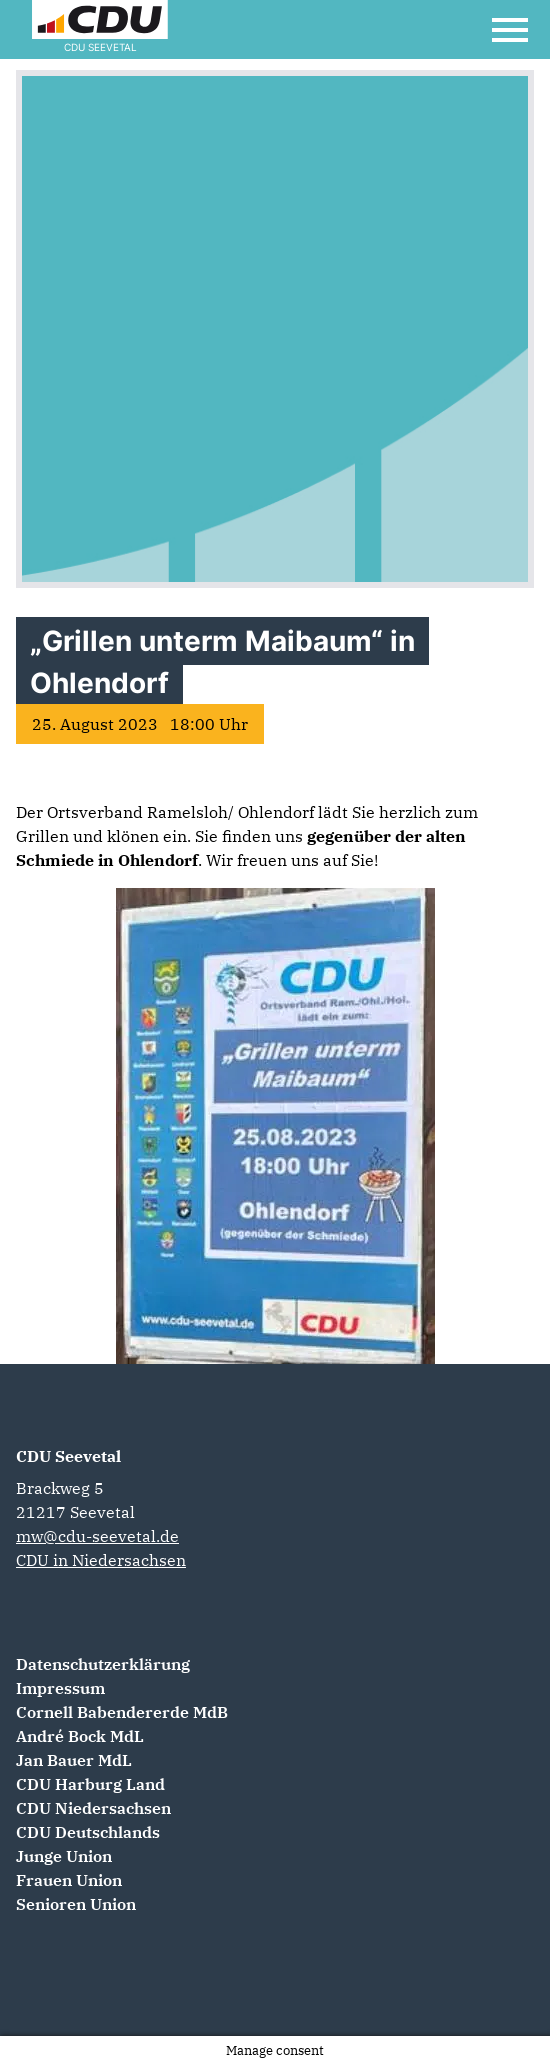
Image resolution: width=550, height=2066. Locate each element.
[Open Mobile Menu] (510, 30)
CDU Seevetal (68, 1456)
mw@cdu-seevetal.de (97, 1536)
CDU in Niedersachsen (101, 1560)
